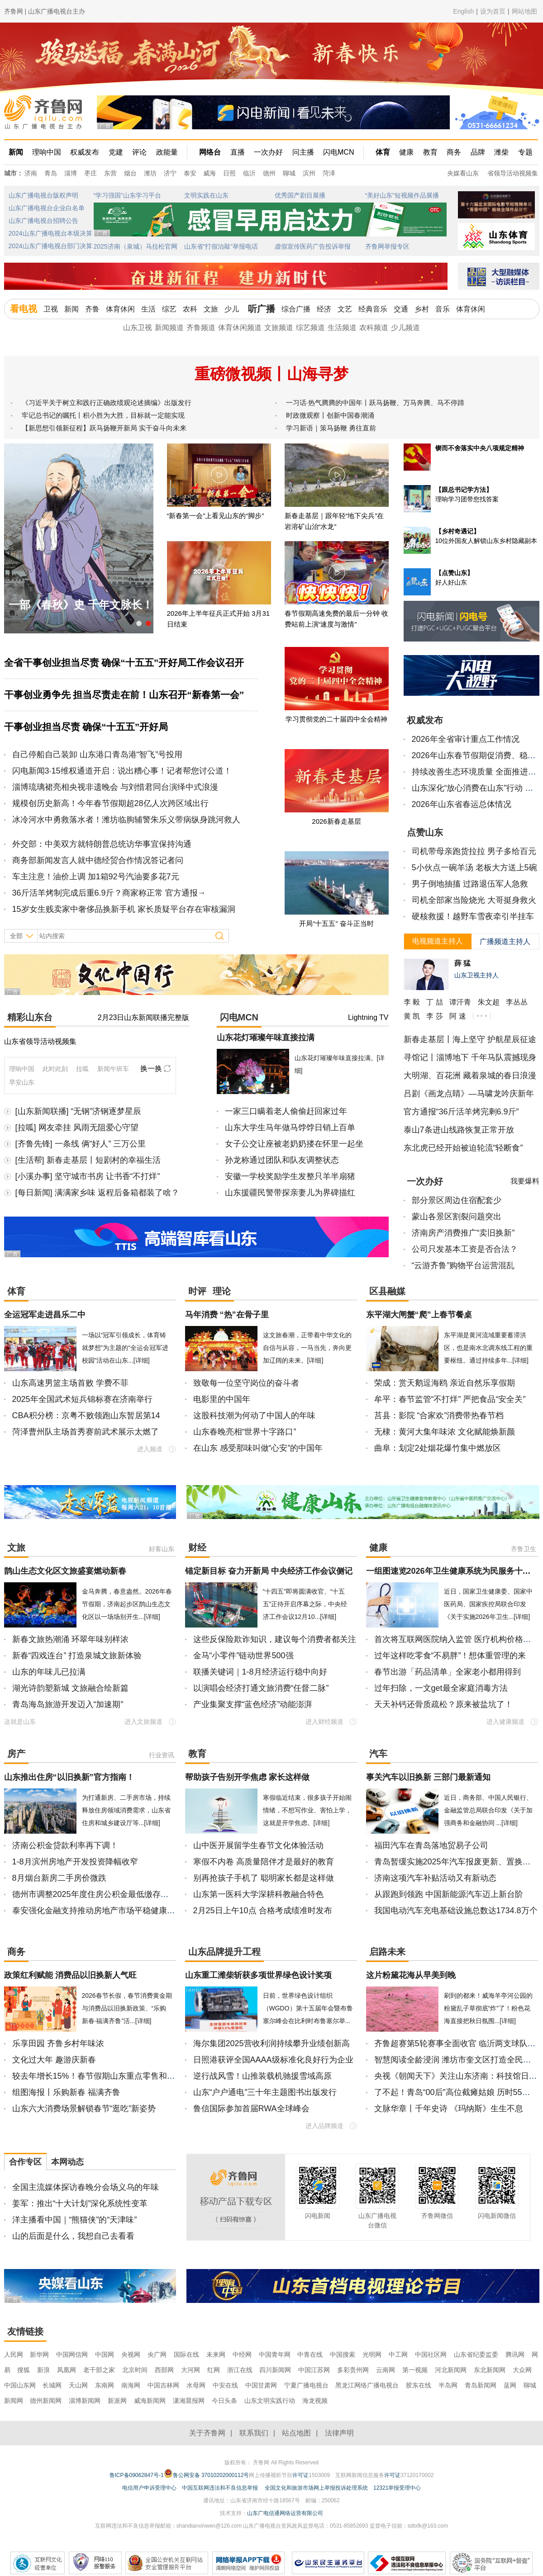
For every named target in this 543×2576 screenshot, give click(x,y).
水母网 (195, 2385)
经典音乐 (372, 309)
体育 (383, 152)
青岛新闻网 (480, 2385)
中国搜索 (342, 2354)
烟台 (130, 173)
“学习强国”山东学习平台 (127, 195)
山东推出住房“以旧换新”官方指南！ (69, 1777)
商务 (454, 152)
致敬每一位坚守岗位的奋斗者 (246, 1382)
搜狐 (24, 2369)
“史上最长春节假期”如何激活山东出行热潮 (79, 612)
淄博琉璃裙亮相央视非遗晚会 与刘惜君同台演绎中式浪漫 (115, 787)
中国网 (104, 2354)
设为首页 (492, 11)
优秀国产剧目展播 (300, 195)
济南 (30, 173)
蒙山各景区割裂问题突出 (456, 1216)
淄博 (70, 173)
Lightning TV (368, 1017)
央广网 (157, 2354)
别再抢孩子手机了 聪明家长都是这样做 (263, 1877)
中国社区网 (431, 2354)
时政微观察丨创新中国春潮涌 (330, 415)
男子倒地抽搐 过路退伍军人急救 (470, 883)
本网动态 (67, 2161)
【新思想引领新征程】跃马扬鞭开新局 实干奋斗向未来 (104, 428)
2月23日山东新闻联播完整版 (144, 1017)
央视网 (130, 2354)
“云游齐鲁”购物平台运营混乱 (463, 1265)
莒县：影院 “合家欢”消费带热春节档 (439, 1415)
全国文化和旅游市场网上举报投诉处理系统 (316, 2488)
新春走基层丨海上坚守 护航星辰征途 (470, 1039)
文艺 (345, 309)
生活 (148, 309)
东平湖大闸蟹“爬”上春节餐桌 (419, 1314)
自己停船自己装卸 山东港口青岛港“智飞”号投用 (97, 754)
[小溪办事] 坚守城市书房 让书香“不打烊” (87, 1176)
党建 (116, 152)
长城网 (52, 2385)
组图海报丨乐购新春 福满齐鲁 (66, 2092)
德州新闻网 (46, 2400)
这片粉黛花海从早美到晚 (411, 1975)
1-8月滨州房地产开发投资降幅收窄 (75, 1861)
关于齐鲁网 (207, 2433)
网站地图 (524, 11)
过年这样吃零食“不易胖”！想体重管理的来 (450, 1655)
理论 (222, 1291)
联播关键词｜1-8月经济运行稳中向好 (260, 1671)
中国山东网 (20, 2385)
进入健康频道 (505, 1721)
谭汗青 (460, 1002)
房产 (16, 1754)
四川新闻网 (275, 2369)
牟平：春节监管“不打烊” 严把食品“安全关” (450, 1399)
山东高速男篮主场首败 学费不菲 (70, 1382)
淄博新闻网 (84, 2400)
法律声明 (339, 2433)
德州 (269, 173)
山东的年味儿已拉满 (49, 1671)
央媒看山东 (463, 173)
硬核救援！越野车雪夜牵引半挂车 (473, 916)
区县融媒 (387, 1291)
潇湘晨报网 (189, 2400)
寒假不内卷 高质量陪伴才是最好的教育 (263, 1861)
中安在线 (225, 2385)
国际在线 (186, 2354)
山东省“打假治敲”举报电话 (221, 246)
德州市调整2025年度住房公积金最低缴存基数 (94, 1894)
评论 (139, 152)
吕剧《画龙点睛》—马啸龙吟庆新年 (469, 1093)
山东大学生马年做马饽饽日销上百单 (290, 1127)
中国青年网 (275, 2354)
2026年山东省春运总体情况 (461, 804)
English (463, 11)
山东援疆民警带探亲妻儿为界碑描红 (290, 1192)
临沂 (249, 173)
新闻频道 (169, 327)
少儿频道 (405, 327)
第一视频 (415, 2369)
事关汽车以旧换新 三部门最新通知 (428, 1777)
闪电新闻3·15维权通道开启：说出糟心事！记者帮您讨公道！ (122, 770)
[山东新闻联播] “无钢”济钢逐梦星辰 (78, 1111)
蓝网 (510, 2385)
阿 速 (457, 1016)
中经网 (242, 2354)
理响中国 (46, 152)
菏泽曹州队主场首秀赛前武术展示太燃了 (85, 1431)
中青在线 (310, 2354)
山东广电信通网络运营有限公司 (285, 2513)
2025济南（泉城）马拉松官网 (135, 246)
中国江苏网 (314, 2369)
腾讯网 (514, 2354)
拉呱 (82, 1068)
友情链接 (25, 2331)
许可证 (300, 2475)
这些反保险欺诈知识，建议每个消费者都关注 (274, 1639)
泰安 (190, 173)
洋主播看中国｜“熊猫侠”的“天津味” (74, 2219)
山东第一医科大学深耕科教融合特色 (258, 1894)
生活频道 (342, 327)
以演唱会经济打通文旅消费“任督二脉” (261, 1688)
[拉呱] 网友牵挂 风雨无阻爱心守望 (76, 1127)
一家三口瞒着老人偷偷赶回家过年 (286, 1111)
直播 (237, 152)
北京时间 (135, 2369)
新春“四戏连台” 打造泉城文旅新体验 (77, 1655)
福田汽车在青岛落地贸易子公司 (431, 1845)
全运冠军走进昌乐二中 (45, 1314)
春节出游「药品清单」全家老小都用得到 (447, 1671)
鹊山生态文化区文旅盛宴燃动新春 (65, 1571)
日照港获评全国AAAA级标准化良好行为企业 (273, 2059)
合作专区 (25, 2161)
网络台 (210, 152)
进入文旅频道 (143, 1721)
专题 (525, 152)
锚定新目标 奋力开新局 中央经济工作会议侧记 (268, 1571)
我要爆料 (524, 1181)
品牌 (478, 152)
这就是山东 (20, 1721)
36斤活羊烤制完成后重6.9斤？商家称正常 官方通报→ (109, 892)
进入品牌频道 (324, 2125)
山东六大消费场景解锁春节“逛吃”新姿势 (84, 2108)
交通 (401, 309)
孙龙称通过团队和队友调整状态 (282, 1160)
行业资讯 (161, 1755)
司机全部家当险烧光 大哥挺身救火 (474, 900)
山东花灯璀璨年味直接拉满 (265, 1037)
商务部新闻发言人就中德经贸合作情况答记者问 (97, 860)
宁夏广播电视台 (306, 2385)
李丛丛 (517, 1002)
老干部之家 (99, 2369)
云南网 (385, 2369)
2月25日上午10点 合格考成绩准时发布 (262, 1910)
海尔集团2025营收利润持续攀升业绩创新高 (271, 2043)
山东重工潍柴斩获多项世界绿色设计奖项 (258, 1975)
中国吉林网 (163, 2385)
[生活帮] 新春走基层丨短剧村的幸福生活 (88, 1160)
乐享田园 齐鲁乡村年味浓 (58, 2043)
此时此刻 (55, 1068)
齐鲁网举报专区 (387, 246)
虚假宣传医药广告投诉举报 (313, 246)
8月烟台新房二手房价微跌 (59, 1877)
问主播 (303, 152)
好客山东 (161, 1548)
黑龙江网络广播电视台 (367, 2385)
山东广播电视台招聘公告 (43, 220)
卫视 (50, 309)
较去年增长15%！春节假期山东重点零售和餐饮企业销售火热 (122, 2076)
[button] (139, 623)
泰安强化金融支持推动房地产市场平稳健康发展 (97, 1910)
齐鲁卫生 (523, 1548)
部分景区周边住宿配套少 (456, 1200)
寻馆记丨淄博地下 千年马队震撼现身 (470, 1057)
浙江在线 (239, 2369)
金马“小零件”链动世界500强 (243, 1655)
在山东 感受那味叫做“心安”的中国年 (258, 1448)
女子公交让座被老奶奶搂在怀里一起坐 (294, 1143)
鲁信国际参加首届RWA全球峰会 (251, 2108)
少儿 (231, 309)
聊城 (289, 173)
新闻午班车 (113, 1068)
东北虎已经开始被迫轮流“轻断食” (463, 1147)
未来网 (215, 2354)
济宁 (170, 173)
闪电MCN (338, 152)
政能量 (167, 152)
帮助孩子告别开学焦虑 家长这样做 (247, 1777)
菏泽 (329, 173)
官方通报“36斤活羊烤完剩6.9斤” (461, 1111)
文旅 (211, 309)
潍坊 (150, 173)
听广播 (261, 309)
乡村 (421, 309)
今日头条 (224, 2400)
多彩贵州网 (353, 2369)
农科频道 (373, 327)
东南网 (104, 2385)
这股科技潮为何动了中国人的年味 (254, 1415)
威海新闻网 (150, 2400)
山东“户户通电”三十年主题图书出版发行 (265, 2092)
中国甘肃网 (261, 2385)
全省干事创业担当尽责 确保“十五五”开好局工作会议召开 (124, 662)
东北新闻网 (489, 2369)
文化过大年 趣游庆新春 (54, 2059)
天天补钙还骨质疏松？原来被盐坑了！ (443, 1704)
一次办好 (268, 152)
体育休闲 (120, 309)
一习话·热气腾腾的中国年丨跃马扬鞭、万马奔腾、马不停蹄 (375, 402)
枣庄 (90, 173)
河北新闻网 (451, 2369)
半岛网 (447, 2385)
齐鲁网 (43, 112)
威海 (209, 173)
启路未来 (387, 1952)
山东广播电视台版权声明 (43, 195)
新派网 (117, 2400)
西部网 (164, 2369)
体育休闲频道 (240, 327)
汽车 (378, 1754)
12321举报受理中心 (397, 2488)
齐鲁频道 (200, 327)
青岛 (50, 173)
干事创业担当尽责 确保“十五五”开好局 (86, 727)
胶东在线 (418, 2385)
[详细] (141, 1360)
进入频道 (149, 1449)
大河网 (190, 2369)
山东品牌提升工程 (224, 1952)
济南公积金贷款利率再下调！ (65, 1845)
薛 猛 (462, 963)
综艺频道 (310, 327)
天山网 (78, 2385)
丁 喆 (434, 1002)
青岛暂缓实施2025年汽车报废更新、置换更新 (456, 1861)
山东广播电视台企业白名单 (47, 208)
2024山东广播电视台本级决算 (50, 233)
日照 (229, 173)
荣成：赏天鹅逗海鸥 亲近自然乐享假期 (444, 1382)
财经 (197, 1547)
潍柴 (501, 152)
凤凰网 (66, 2369)
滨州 (309, 173)
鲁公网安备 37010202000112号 (206, 2473)
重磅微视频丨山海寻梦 (271, 373)
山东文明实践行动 (269, 2400)
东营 (110, 173)
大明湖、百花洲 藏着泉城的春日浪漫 (470, 1075)
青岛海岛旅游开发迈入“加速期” (68, 1704)
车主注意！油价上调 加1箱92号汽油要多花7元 (95, 876)
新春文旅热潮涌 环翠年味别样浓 (70, 1639)
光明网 (371, 2354)
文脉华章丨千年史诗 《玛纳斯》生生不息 (448, 2108)
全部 (16, 935)
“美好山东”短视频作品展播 (402, 195)
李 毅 (412, 1002)
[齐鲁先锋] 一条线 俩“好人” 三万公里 (80, 1143)
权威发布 (84, 152)
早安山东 (21, 1082)
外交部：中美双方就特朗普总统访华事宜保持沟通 (101, 844)
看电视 (23, 309)
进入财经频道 (324, 1721)
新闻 (16, 152)
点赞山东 (425, 832)
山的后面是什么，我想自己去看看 (73, 2236)
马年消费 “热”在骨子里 (227, 1314)
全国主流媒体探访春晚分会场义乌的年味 (85, 2187)
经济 (324, 309)
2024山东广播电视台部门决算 (50, 246)
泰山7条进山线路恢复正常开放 (459, 1129)
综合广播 (295, 309)
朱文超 (489, 1002)
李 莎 (434, 1016)
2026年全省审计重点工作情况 (465, 739)
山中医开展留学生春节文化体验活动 (258, 1845)
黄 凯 (412, 1016)
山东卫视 (137, 327)
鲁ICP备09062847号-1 (137, 2475)
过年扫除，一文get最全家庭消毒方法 (441, 1688)
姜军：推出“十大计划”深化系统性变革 (80, 2203)
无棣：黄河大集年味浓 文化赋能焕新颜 (444, 1431)
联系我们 (253, 2433)
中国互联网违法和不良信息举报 (220, 2488)
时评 (197, 1291)
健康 (406, 152)
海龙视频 (315, 2400)
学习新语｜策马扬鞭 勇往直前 (331, 428)
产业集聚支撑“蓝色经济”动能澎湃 (253, 1704)
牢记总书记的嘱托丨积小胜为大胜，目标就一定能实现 (103, 415)
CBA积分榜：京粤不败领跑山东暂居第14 (86, 1415)
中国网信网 (72, 2354)
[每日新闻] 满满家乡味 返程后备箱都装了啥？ (97, 1192)
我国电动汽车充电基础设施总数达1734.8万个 (456, 1910)
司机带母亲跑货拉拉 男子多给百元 (474, 851)
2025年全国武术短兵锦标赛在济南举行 (82, 1399)
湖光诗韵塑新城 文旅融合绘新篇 (70, 1688)
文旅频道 (278, 327)
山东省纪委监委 (476, 2354)
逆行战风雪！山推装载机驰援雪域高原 (262, 2076)
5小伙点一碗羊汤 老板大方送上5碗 (474, 867)
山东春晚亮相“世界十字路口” (244, 1431)
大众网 (522, 2369)
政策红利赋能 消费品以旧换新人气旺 (70, 1975)
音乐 (442, 309)
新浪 (43, 2369)
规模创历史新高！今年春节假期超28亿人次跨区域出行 (110, 803)
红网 (213, 2369)
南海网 (130, 2385)
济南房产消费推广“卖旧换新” (463, 1232)
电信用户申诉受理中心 (149, 2488)
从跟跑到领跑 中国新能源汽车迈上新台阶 (448, 1894)
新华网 (39, 2354)
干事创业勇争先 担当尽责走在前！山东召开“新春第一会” (124, 694)
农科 (190, 309)
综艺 (169, 309)
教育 (430, 152)
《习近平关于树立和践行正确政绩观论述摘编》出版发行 (106, 402)
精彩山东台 (29, 1017)
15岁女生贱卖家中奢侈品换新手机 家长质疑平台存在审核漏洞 (123, 909)
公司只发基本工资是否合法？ (465, 1249)
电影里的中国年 (221, 1399)
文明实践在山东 (206, 195)
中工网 (398, 2354)
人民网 (13, 2354)
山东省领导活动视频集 (40, 1041)
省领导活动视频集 (512, 173)
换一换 (151, 1068)
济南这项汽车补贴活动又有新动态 (435, 1877)
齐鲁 (92, 309)
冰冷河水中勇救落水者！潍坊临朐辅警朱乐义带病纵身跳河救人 (126, 819)
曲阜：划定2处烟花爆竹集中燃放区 (437, 1448)
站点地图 (296, 2433)
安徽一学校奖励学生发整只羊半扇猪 (290, 1176)
